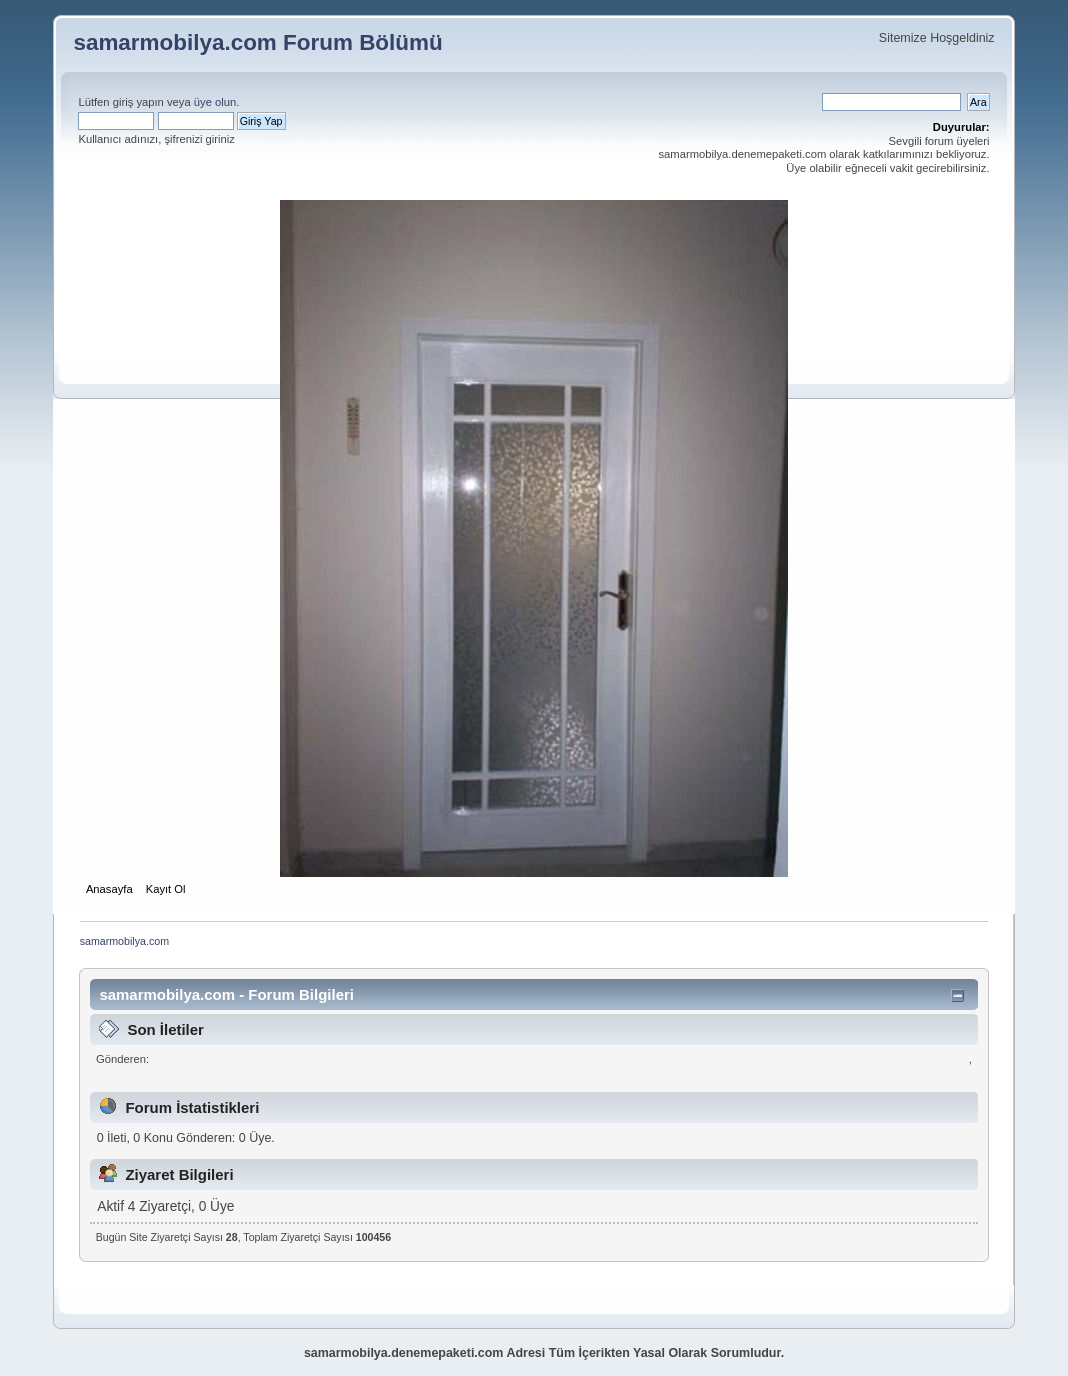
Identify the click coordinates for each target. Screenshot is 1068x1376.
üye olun (215, 102)
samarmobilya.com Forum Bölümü (257, 42)
